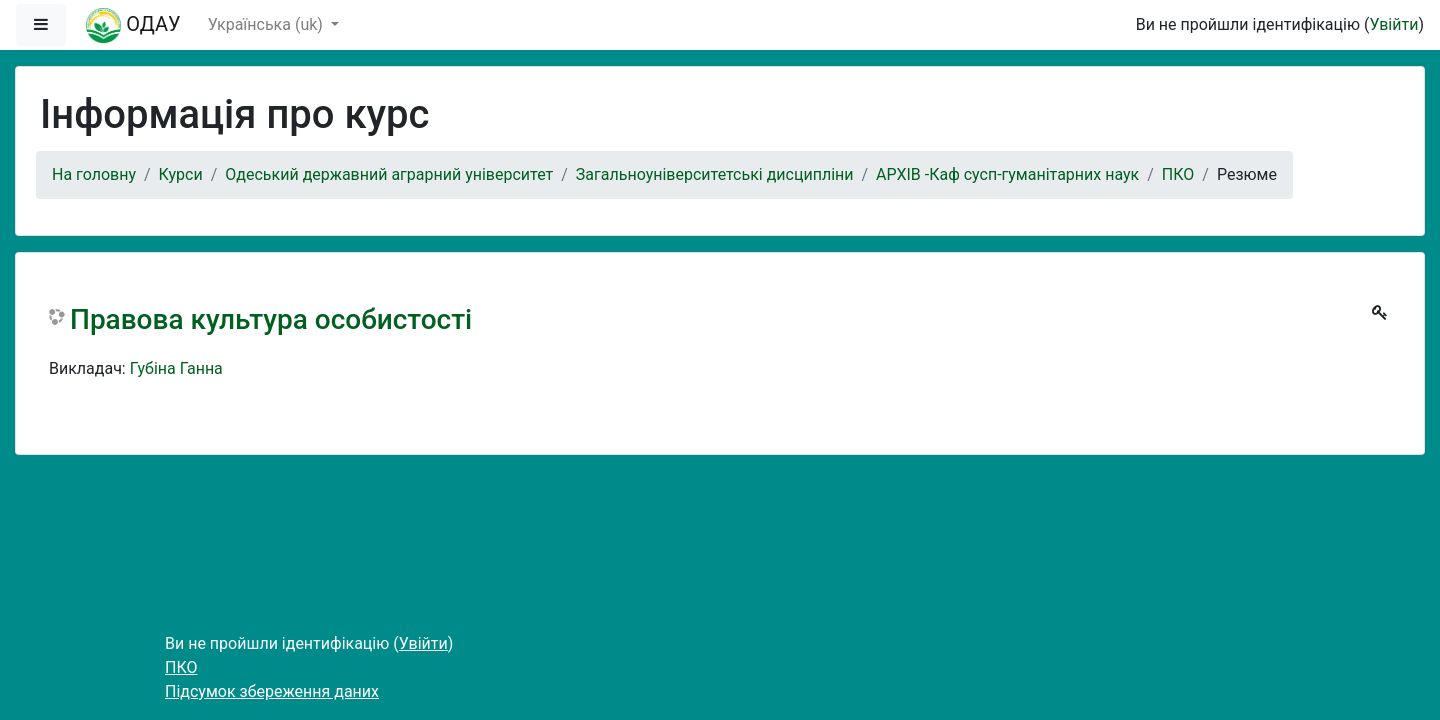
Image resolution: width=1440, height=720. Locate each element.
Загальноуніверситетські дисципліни (715, 174)
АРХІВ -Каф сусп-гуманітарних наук (1007, 174)
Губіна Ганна (176, 368)
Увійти (1393, 24)
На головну (94, 174)
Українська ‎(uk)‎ (267, 24)
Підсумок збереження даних (272, 691)
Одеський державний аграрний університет (389, 174)
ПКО (1178, 174)
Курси (181, 174)
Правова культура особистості (271, 319)
